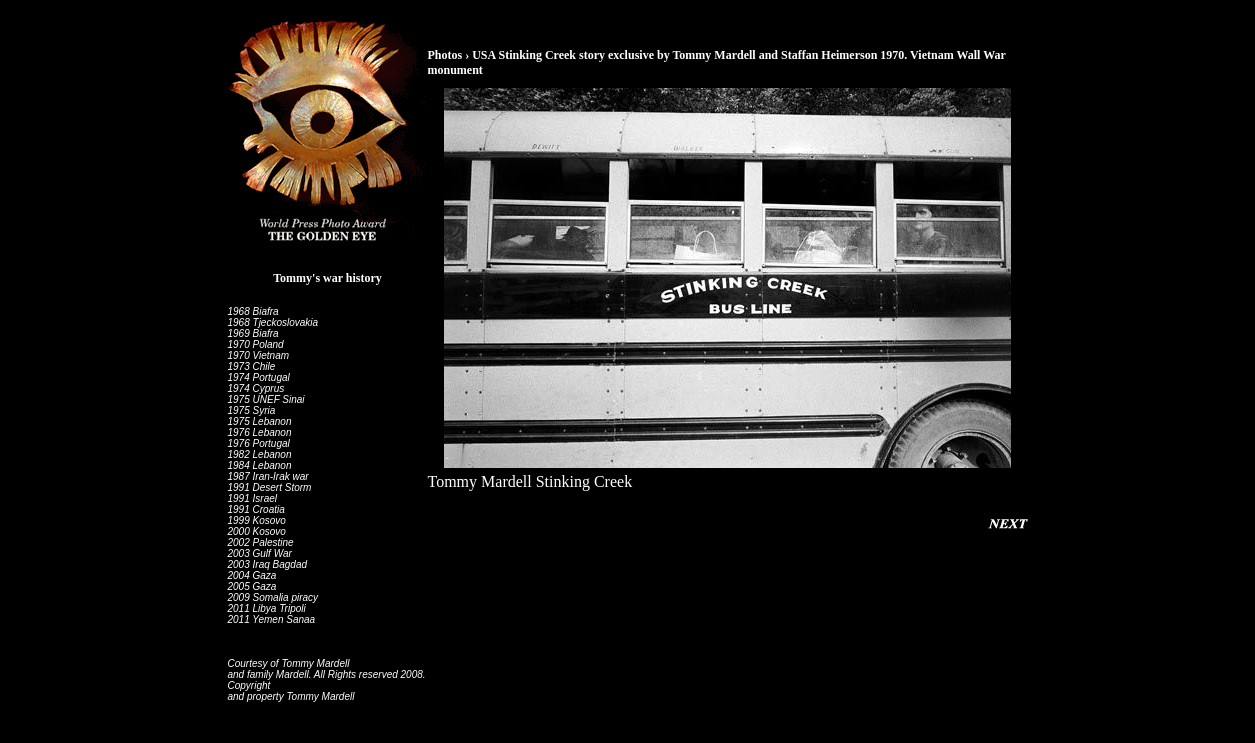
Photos (445, 55)
